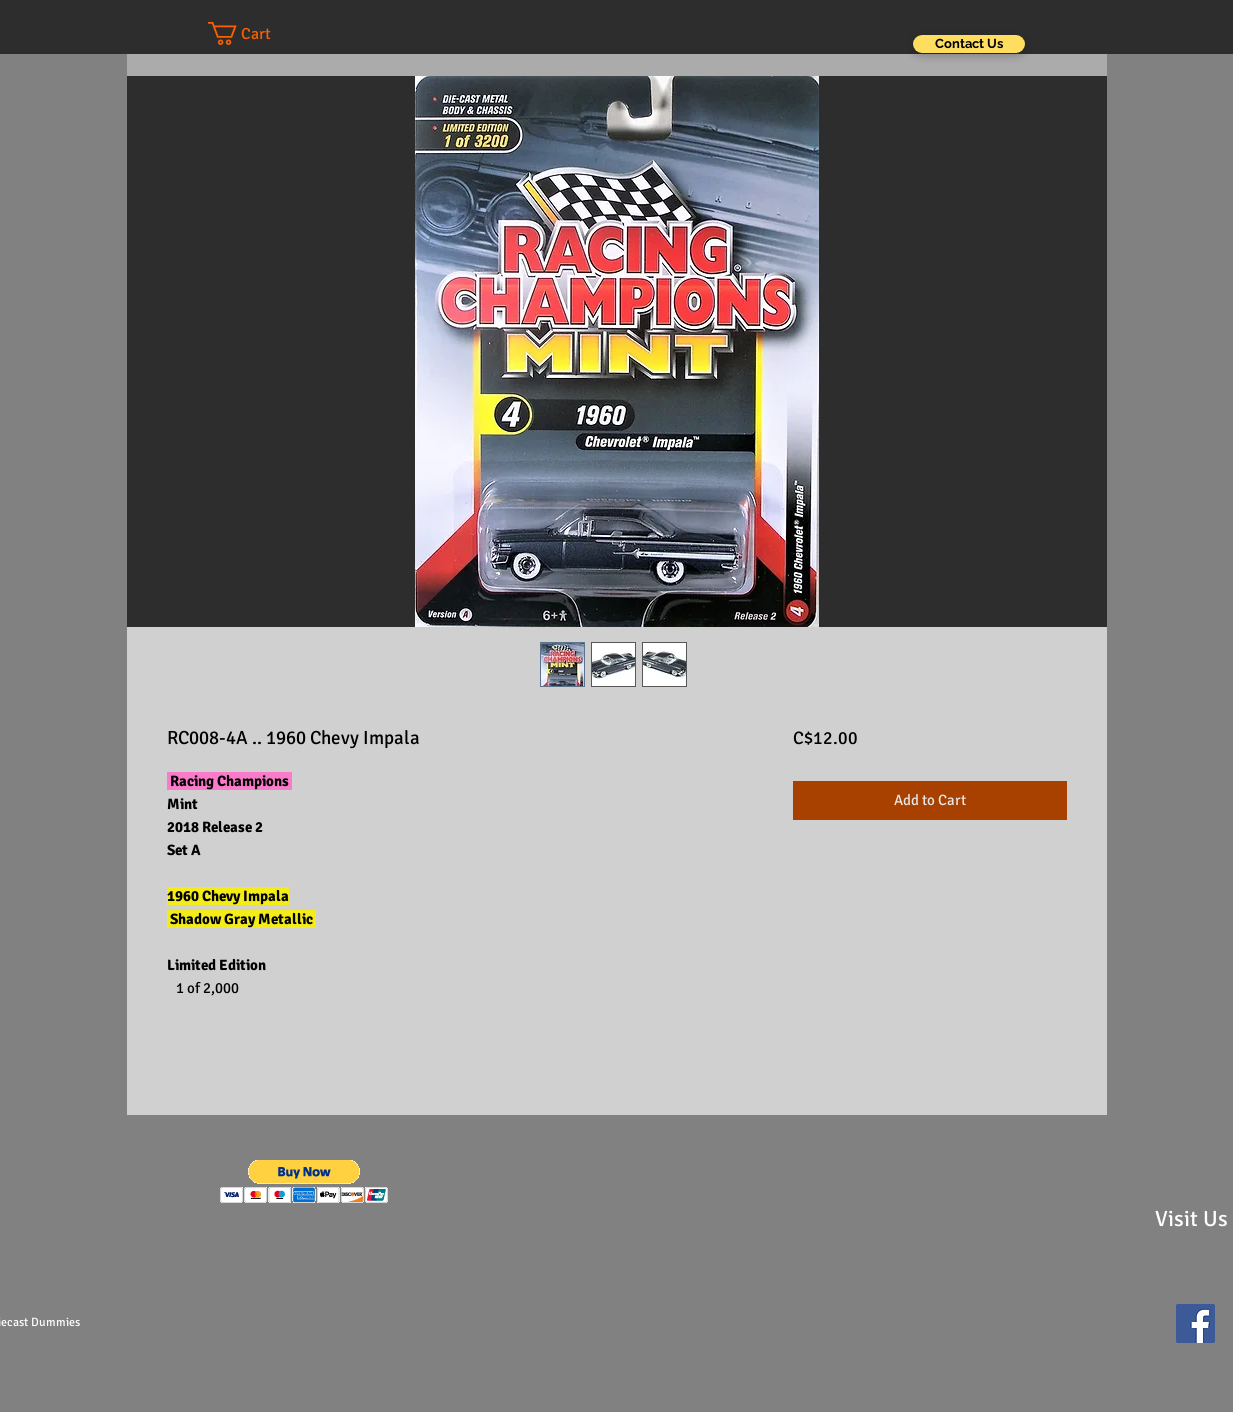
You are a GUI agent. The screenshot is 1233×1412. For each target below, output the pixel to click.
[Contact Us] (969, 44)
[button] (259, 33)
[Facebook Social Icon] (1195, 1323)
